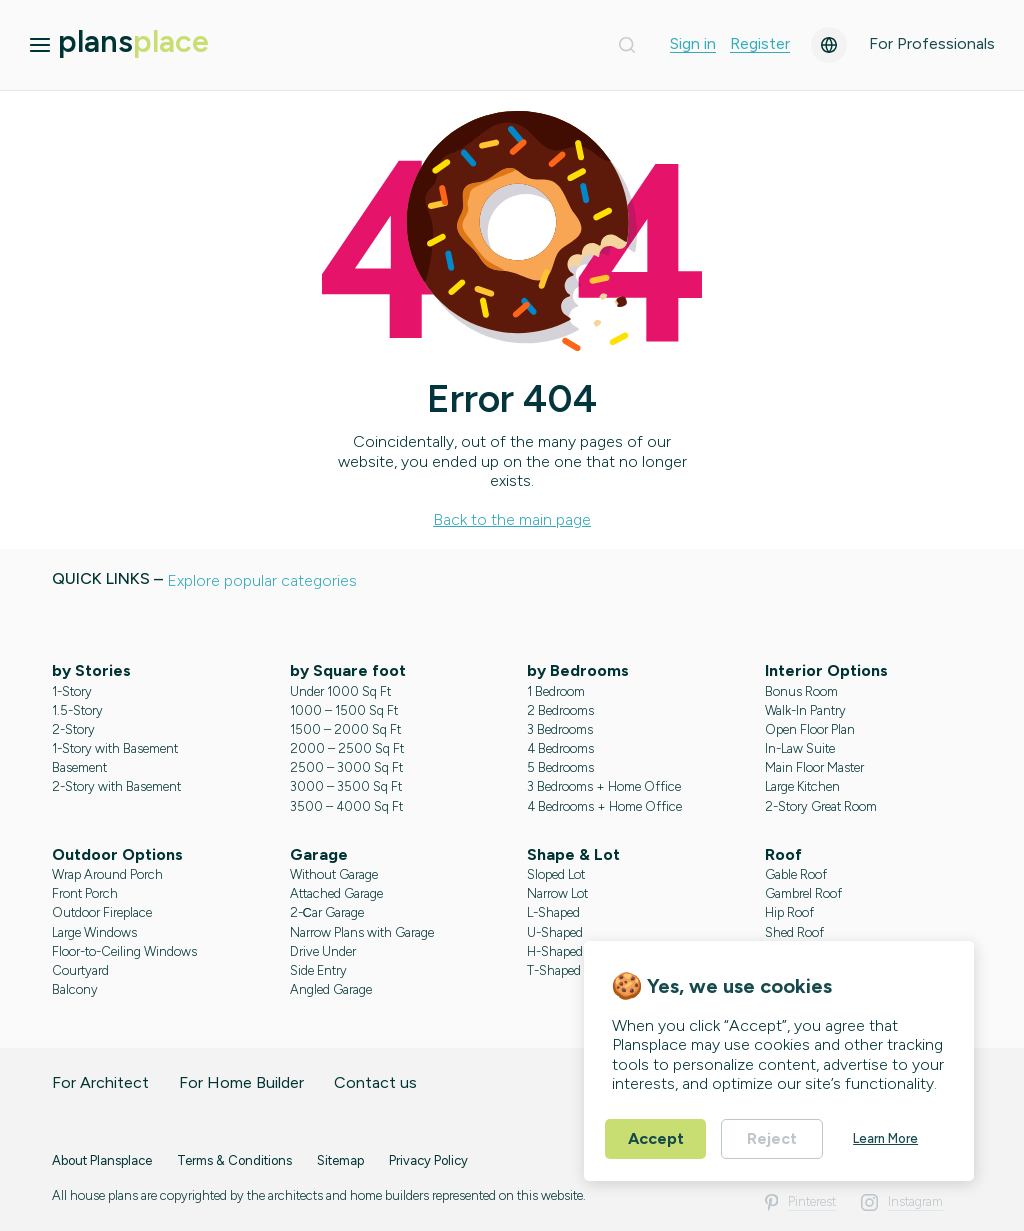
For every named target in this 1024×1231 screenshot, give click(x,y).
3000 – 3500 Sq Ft (346, 786)
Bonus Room (801, 691)
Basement (79, 767)
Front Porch (85, 893)
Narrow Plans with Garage (362, 932)
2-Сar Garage (327, 912)
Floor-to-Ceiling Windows (124, 951)
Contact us (375, 1082)
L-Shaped (553, 912)
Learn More (885, 1138)
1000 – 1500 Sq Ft (344, 710)
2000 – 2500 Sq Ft (347, 748)
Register (760, 44)
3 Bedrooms (560, 729)
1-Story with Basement (115, 748)
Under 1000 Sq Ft (340, 691)
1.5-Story (77, 710)
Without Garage (334, 874)
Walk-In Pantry (805, 710)
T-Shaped (554, 970)
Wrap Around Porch (107, 874)
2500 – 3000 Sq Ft (346, 767)
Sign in (693, 44)
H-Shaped (555, 951)
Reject (772, 1138)
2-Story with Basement (116, 786)
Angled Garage (331, 989)
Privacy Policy (428, 1160)
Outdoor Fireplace (102, 912)
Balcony (75, 989)
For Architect (100, 1082)
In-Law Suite (800, 748)
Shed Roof (794, 932)
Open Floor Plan (810, 729)
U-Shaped (555, 932)
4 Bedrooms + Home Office (604, 806)
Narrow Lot (557, 893)
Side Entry (318, 970)
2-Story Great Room (821, 806)
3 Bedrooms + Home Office (604, 786)
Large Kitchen (802, 786)
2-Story (73, 729)
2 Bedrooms (560, 710)
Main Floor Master (814, 767)
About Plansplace (102, 1160)
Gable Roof (796, 874)
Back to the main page (512, 519)
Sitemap (340, 1160)
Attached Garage (336, 893)
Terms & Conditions (234, 1160)
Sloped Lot (556, 874)
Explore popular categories (262, 580)
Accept (656, 1138)
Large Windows (94, 932)
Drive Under (323, 951)
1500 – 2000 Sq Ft (345, 729)
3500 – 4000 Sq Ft (346, 806)
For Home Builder (241, 1082)
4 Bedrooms (560, 748)
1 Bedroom (556, 691)
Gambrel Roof (803, 893)
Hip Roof (789, 912)
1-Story (72, 691)
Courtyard (80, 970)
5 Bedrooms (560, 767)
